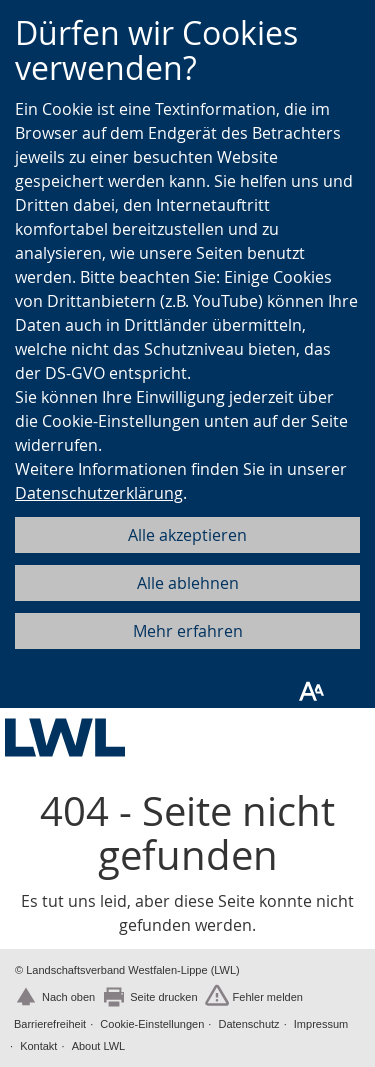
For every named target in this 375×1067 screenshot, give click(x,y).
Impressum (321, 1024)
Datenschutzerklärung (99, 493)
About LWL (99, 1046)
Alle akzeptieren (187, 535)
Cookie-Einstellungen (152, 1024)
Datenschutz (248, 1024)
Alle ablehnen (188, 583)
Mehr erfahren (188, 631)
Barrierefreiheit (50, 1024)
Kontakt (38, 1046)
